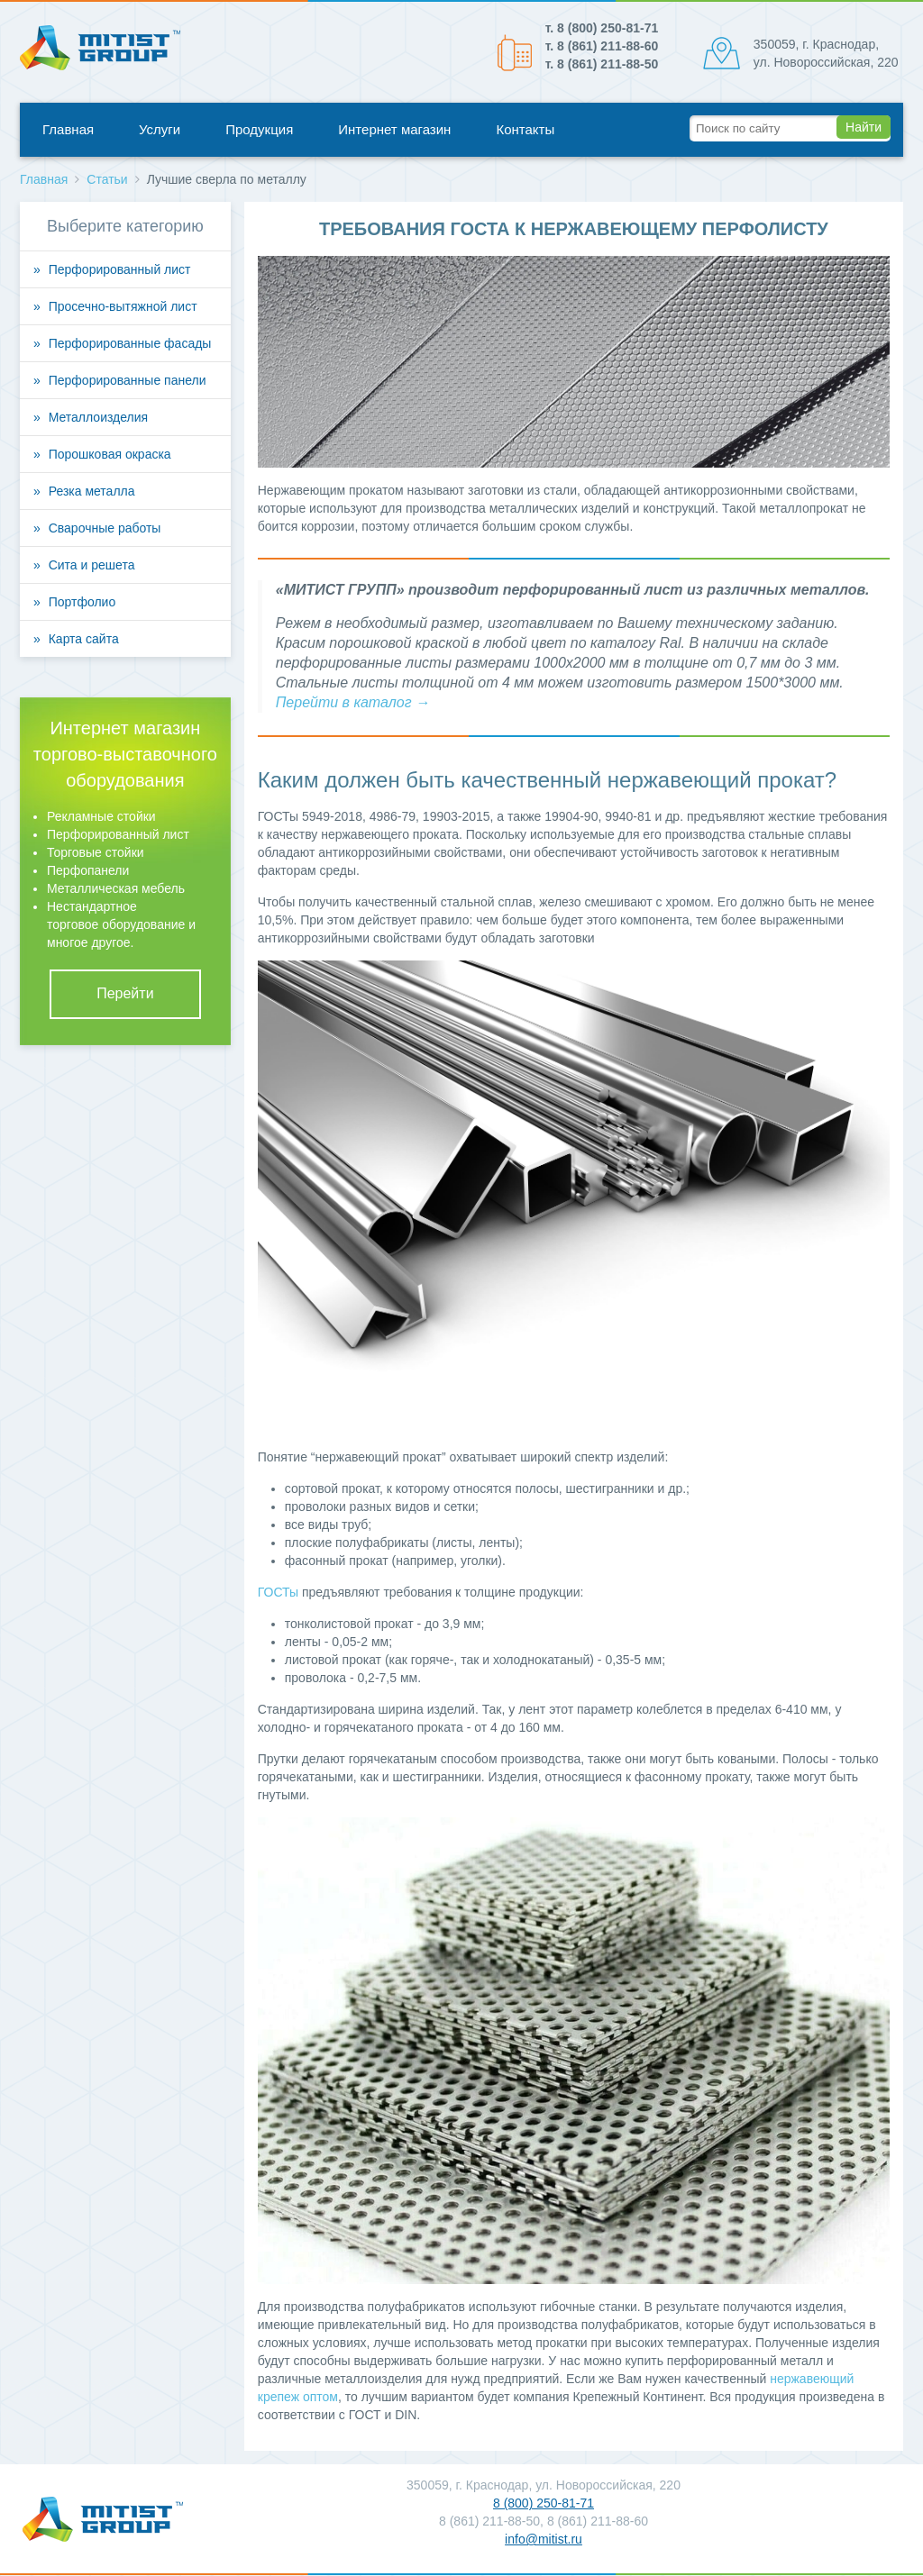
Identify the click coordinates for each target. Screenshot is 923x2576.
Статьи (107, 179)
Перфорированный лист (120, 269)
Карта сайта (84, 639)
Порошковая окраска (110, 454)
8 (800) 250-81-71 (543, 2503)
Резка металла (92, 491)
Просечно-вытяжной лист (123, 306)
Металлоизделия (98, 417)
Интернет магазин (394, 129)
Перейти (124, 993)
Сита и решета (92, 565)
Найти (863, 127)
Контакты (525, 129)
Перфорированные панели (127, 380)
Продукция (259, 129)
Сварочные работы (105, 528)
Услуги (159, 129)
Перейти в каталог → (353, 702)
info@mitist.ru (543, 2539)
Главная (68, 129)
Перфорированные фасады (130, 343)
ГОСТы (278, 1592)
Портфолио (82, 602)
